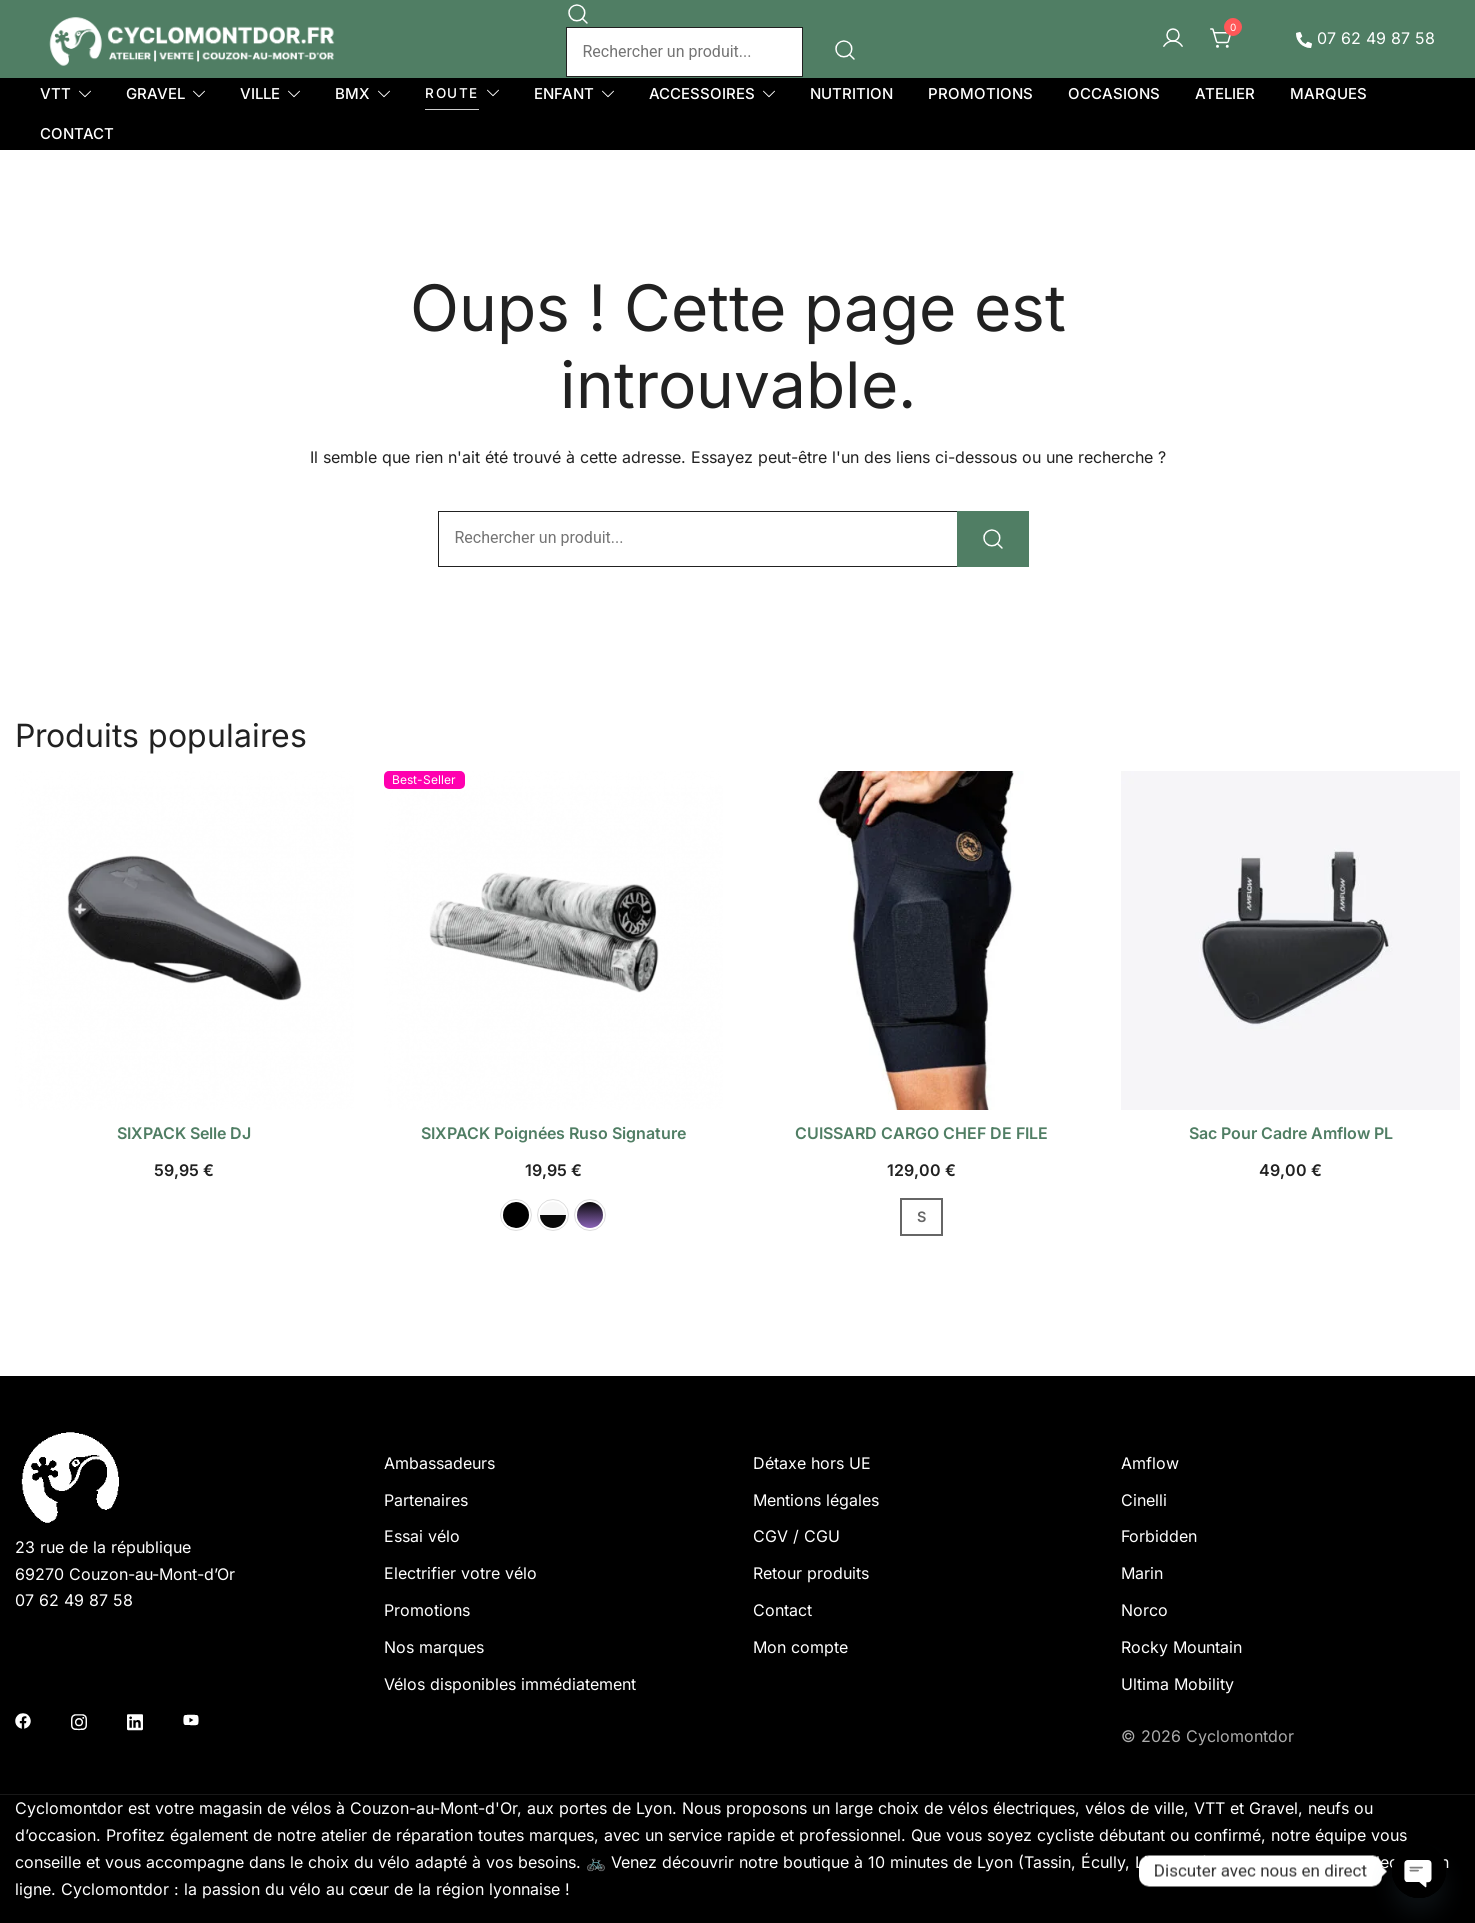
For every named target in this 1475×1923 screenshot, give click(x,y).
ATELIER (1225, 93)
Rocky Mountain (1181, 1647)
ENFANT (564, 93)
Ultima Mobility (1177, 1684)
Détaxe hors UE (812, 1463)
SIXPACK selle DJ (184, 1133)
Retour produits (811, 1573)
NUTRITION (851, 93)
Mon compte (800, 1647)
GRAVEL (155, 93)
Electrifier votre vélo (460, 1573)
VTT (55, 93)
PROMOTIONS (980, 93)
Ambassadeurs (439, 1463)
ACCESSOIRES (702, 93)
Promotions (427, 1610)
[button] (516, 1215)
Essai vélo (422, 1536)
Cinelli (1144, 1500)
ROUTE (452, 93)
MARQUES (1328, 93)
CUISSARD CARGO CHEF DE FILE (921, 1133)
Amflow (1150, 1463)
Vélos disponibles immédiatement (510, 1684)
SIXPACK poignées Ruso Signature (553, 1133)
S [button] (921, 1216)
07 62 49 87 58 (1365, 38)
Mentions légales (816, 1500)
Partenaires (426, 1500)
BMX (352, 93)
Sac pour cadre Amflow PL (1291, 1133)
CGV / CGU (796, 1536)
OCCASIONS (1114, 93)
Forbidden (1159, 1536)
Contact (782, 1610)
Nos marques (434, 1647)
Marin (1142, 1573)
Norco (1144, 1610)
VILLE (260, 93)
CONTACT (77, 133)
